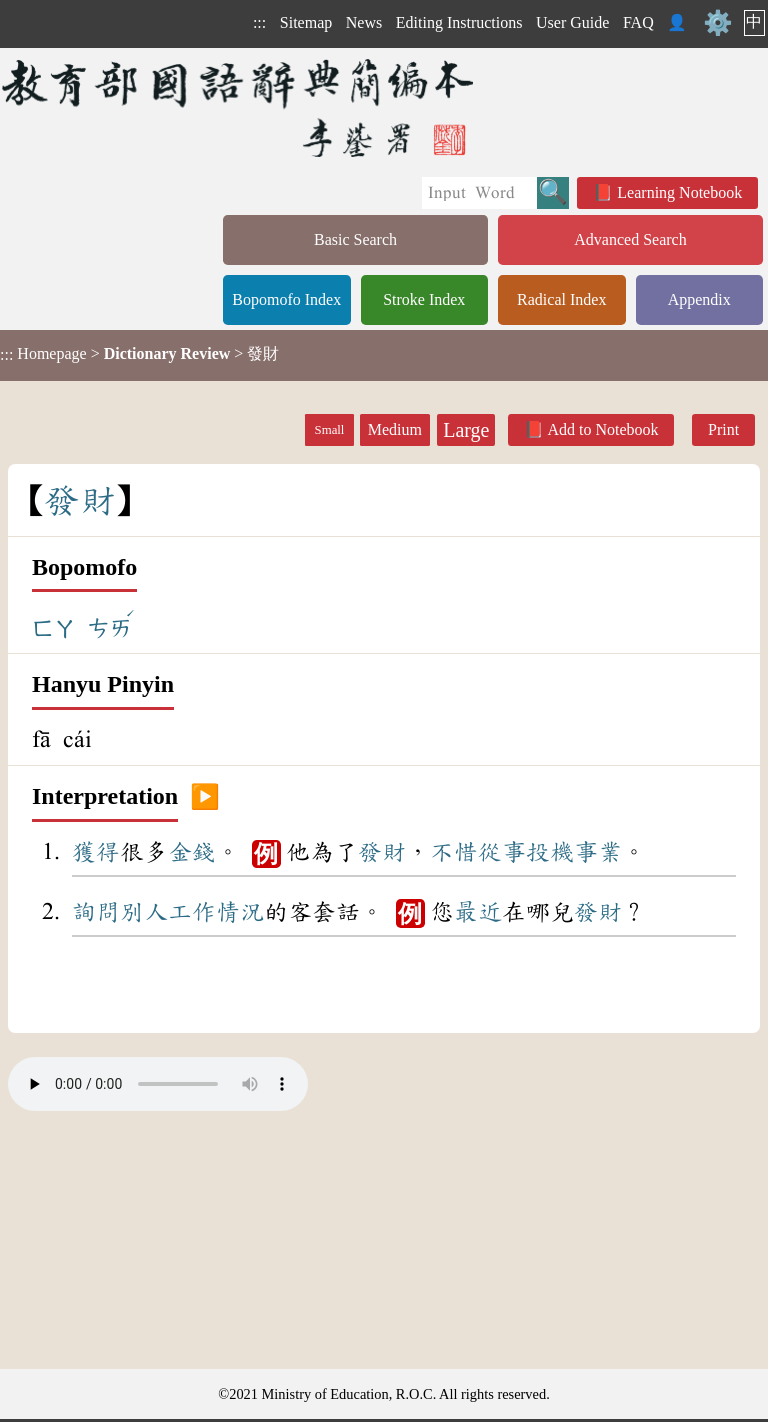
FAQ (638, 22)
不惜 (454, 852)
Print (723, 429)
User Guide (572, 22)
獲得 (96, 852)
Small (330, 430)
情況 (240, 912)
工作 (192, 912)
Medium (395, 429)
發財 (382, 852)
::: (259, 22)
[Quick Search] (479, 193)
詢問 (96, 912)
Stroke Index (424, 299)
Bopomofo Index (286, 299)
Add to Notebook (602, 429)
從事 (502, 852)
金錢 (192, 852)
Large (466, 430)
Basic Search (355, 239)
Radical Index (561, 299)
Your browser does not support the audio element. (158, 1084)
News (364, 22)
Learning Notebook (679, 192)
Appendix (699, 299)
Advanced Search (630, 239)
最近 (478, 912)
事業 (598, 852)
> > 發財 (139, 354)
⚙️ (718, 23)
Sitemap (306, 22)
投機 (550, 852)
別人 (144, 912)
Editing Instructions (459, 22)
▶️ (205, 797)
